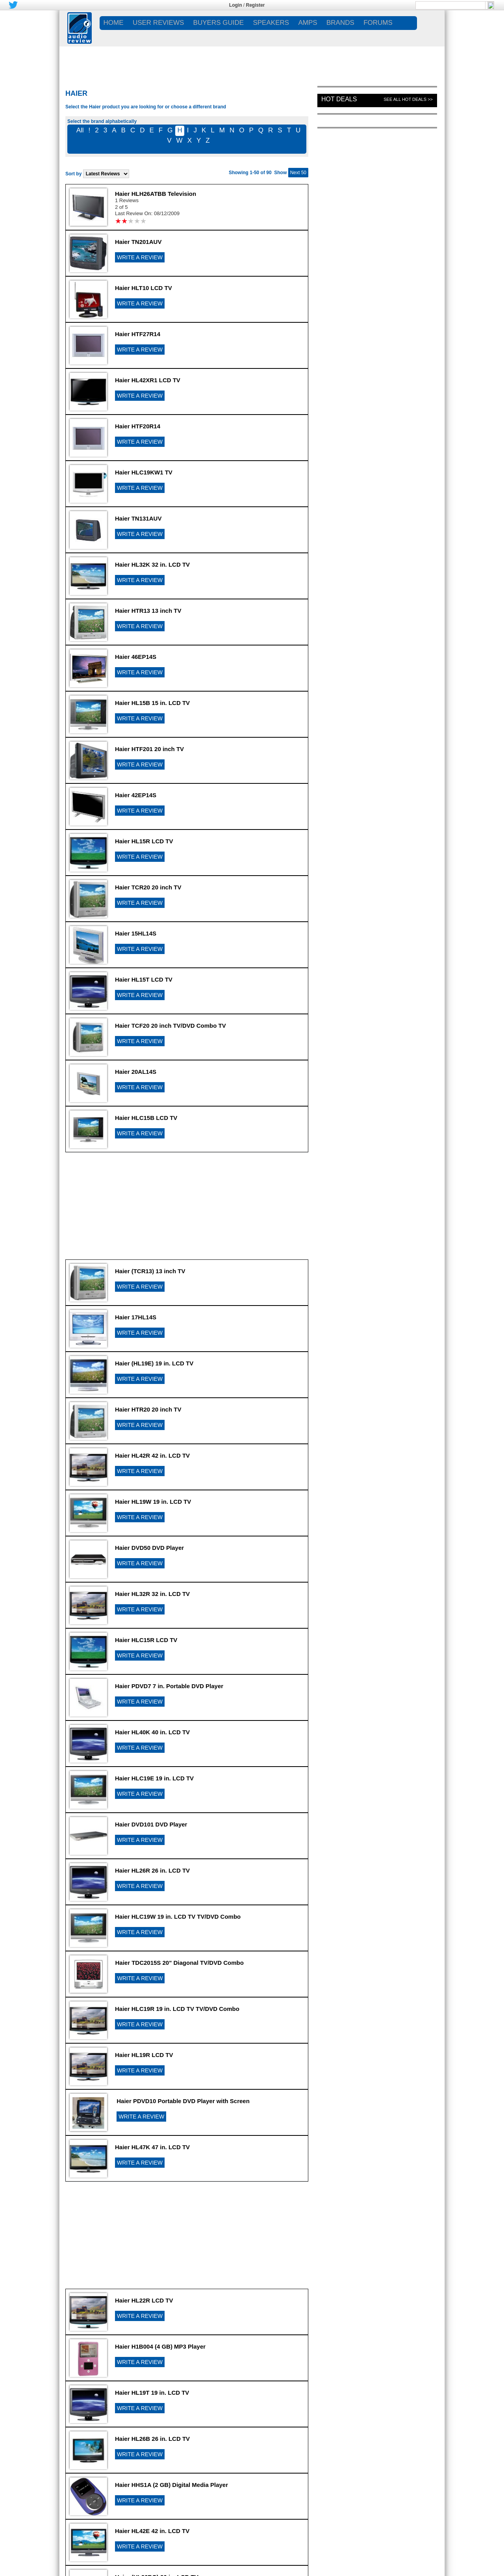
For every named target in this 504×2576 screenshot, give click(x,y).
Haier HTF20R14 (137, 426)
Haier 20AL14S (135, 1071)
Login (235, 5)
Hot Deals (339, 99)
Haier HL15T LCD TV (143, 979)
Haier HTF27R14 (137, 334)
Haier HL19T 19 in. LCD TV (152, 2392)
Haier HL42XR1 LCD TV (147, 380)
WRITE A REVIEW (140, 257)
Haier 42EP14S (135, 795)
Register (255, 5)
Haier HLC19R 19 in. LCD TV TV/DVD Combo (177, 2008)
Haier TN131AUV (138, 518)
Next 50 (298, 172)
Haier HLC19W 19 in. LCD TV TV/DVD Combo (178, 1916)
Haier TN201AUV (138, 241)
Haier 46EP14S (135, 656)
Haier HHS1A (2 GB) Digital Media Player (171, 2484)
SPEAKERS (271, 22)
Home (114, 22)
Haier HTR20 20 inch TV (148, 1409)
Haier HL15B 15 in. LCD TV (152, 702)
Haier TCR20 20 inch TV (148, 887)
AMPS (307, 22)
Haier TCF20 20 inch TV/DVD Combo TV (170, 1025)
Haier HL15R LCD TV (144, 841)
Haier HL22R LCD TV (144, 2300)
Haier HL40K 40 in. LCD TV (152, 1732)
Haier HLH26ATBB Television (155, 193)
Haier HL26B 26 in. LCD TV (152, 2438)
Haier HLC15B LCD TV (146, 1117)
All (80, 130)
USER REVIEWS (158, 22)
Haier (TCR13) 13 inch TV (150, 1271)
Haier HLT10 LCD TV (143, 288)
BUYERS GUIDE (218, 22)
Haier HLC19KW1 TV (143, 472)
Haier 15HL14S (135, 933)
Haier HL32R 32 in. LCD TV (152, 1593)
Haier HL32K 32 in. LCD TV (152, 564)
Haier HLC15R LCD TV (146, 1640)
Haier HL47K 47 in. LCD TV (152, 2147)
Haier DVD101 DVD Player (151, 1824)
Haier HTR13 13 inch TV (148, 610)
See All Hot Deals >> (408, 99)
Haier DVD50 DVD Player (149, 1547)
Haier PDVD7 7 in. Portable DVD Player (169, 1686)
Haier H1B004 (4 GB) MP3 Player (160, 2346)
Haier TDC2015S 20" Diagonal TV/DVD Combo (179, 1962)
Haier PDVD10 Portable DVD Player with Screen (183, 2101)
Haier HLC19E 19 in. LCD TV (154, 1778)
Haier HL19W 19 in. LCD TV (153, 1501)
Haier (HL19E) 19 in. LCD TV (154, 1363)
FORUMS (378, 22)
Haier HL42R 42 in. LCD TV (152, 1455)
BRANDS (340, 22)
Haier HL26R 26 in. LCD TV (152, 1870)
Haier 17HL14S (135, 1317)
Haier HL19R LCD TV (144, 2055)
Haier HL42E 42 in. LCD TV (152, 2531)
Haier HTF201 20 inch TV (149, 749)
